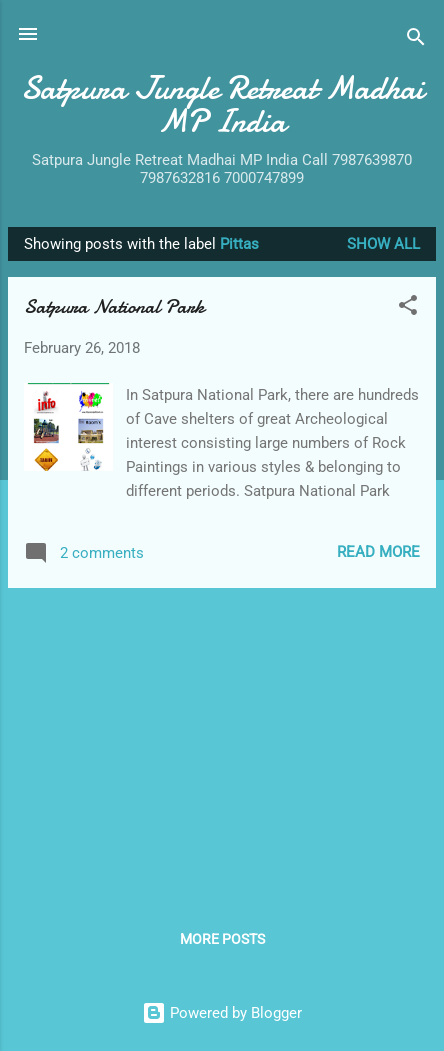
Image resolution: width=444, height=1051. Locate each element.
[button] (408, 308)
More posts (222, 939)
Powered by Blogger (222, 1013)
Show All (383, 244)
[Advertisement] (222, 744)
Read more (378, 552)
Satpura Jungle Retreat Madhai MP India (222, 105)
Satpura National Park (114, 306)
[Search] (416, 40)
